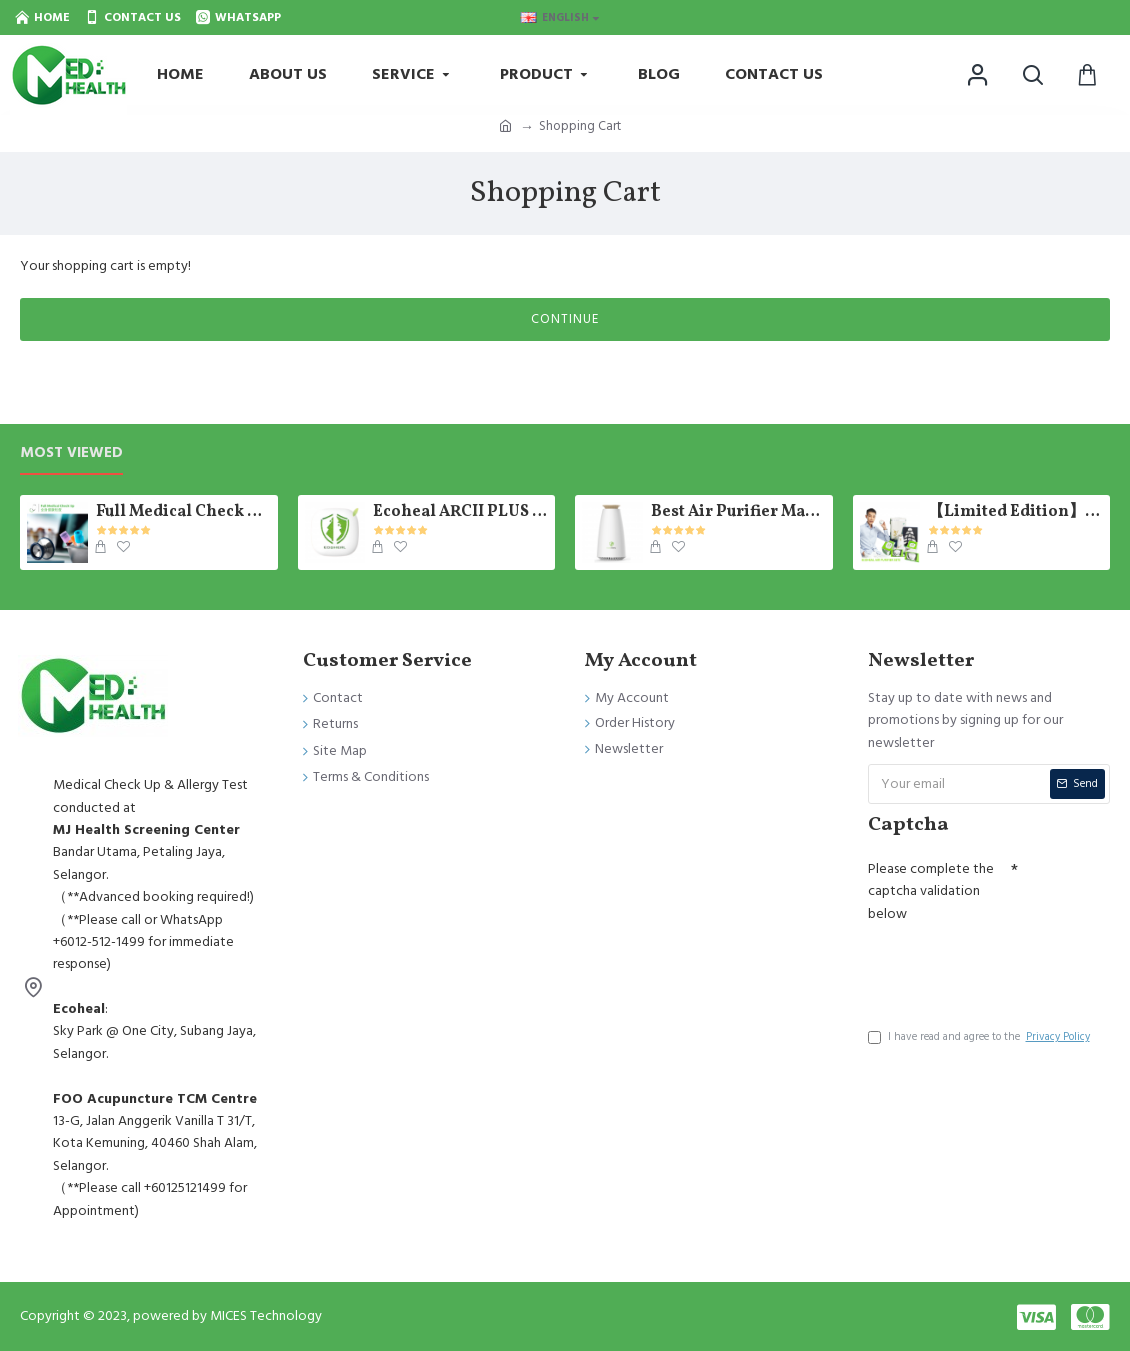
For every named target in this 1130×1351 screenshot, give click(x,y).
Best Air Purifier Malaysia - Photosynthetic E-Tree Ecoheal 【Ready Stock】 (738, 512)
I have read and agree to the (980, 1037)
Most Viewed (71, 453)
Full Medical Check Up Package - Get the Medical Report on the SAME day (183, 512)
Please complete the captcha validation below (931, 891)
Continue (565, 319)
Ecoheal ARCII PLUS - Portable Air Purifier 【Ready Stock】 (460, 512)
